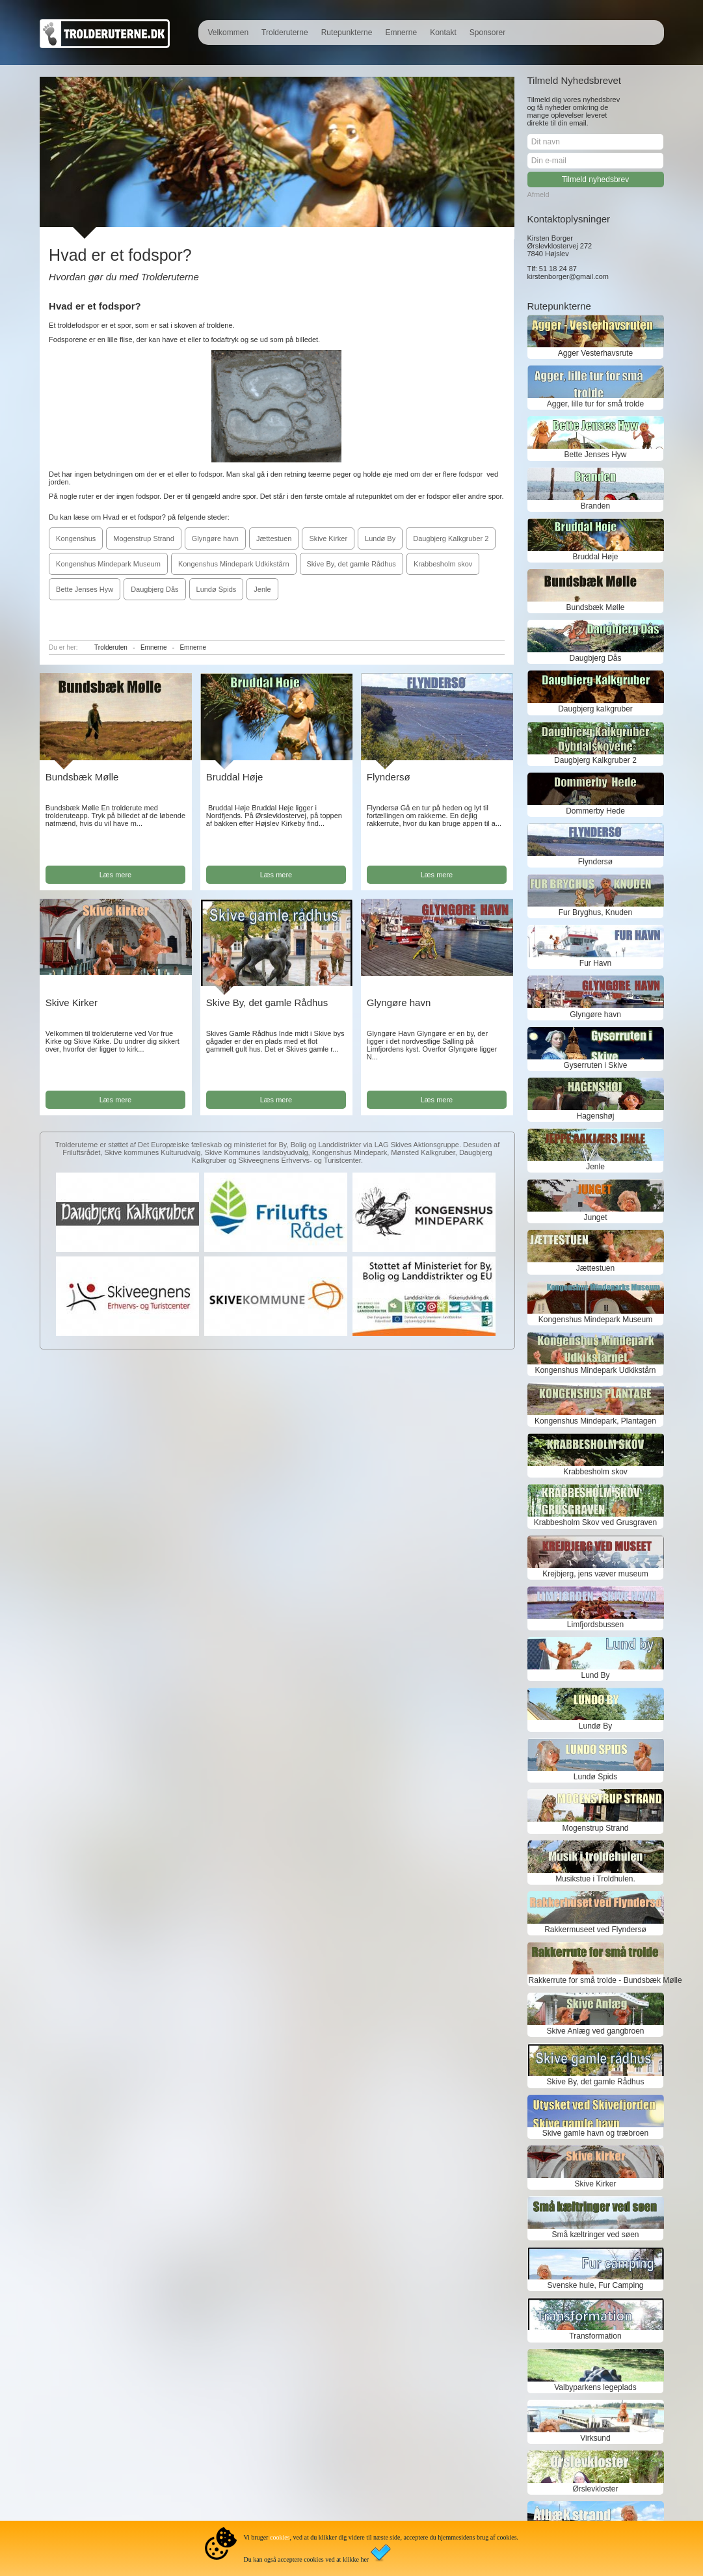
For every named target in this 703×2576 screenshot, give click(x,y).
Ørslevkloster (595, 2488)
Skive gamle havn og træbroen (595, 2133)
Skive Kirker (328, 538)
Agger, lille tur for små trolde (595, 403)
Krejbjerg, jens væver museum (595, 1573)
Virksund (595, 2438)
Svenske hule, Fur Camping (595, 2285)
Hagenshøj (595, 1116)
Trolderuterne (284, 32)
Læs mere (115, 875)
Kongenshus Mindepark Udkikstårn (233, 564)
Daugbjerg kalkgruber (595, 708)
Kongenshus (76, 538)
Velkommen (227, 32)
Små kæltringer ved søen (595, 2234)
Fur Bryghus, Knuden (595, 912)
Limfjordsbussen (595, 1624)
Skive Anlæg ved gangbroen (595, 2031)
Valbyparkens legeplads (595, 2387)
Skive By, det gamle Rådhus (351, 564)
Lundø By (380, 538)
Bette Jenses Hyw (84, 589)
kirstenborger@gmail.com (568, 276)
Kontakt (443, 32)
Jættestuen (273, 538)
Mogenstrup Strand (143, 538)
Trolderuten (110, 647)
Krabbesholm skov (443, 564)
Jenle (262, 589)
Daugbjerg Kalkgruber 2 (450, 538)
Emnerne (401, 32)
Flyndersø (388, 776)
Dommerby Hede (595, 811)
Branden (595, 506)
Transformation (595, 2336)
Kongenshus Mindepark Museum (108, 564)
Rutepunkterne (347, 32)
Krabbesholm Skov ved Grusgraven (595, 1522)
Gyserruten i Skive (595, 1065)
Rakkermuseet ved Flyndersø (595, 1929)
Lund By (595, 1675)
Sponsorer (487, 32)
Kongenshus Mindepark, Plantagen (595, 1421)
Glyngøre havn (215, 538)
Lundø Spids (216, 589)
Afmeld (538, 194)
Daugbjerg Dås (154, 589)
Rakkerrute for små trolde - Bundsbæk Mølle (596, 1980)
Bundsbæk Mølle (82, 776)
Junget (595, 1217)
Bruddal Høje (234, 776)
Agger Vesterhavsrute (595, 353)
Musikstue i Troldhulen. (595, 1878)
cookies (280, 2537)
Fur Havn (595, 963)
